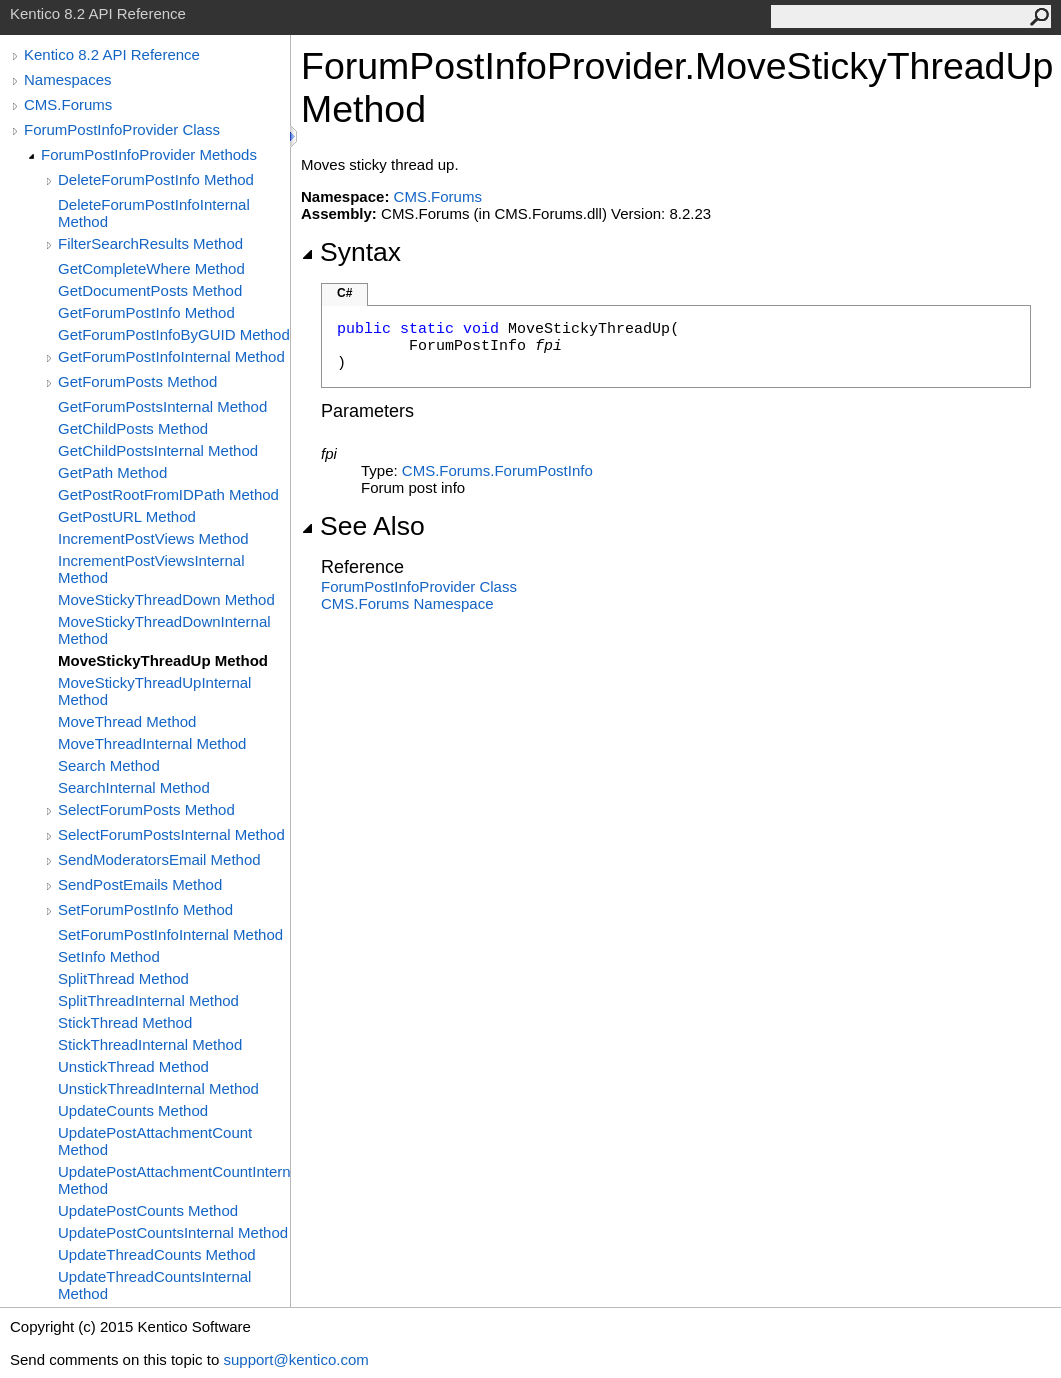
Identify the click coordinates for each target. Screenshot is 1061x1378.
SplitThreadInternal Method (148, 1000)
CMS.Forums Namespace (407, 603)
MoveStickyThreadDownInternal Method (164, 630)
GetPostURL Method (127, 516)
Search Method (109, 765)
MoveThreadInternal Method (152, 743)
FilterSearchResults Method (150, 243)
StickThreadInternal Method (150, 1044)
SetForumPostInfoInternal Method (170, 934)
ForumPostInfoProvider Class (122, 129)
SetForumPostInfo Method (145, 909)
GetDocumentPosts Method (150, 290)
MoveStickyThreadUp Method (163, 660)
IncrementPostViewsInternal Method (151, 569)
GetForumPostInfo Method (146, 312)
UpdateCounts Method (133, 1110)
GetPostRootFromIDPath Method (168, 494)
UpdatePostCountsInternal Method (173, 1232)
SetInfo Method (109, 956)
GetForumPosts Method (137, 381)
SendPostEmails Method (140, 884)
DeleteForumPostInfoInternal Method (154, 213)
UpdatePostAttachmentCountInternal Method (174, 1180)
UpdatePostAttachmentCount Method (155, 1141)
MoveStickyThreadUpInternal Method (154, 691)
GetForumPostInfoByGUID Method (174, 334)
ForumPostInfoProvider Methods (149, 154)
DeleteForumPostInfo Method (156, 179)
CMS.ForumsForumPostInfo (497, 470)
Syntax (351, 252)
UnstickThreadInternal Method (158, 1088)
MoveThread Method (127, 721)
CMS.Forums (68, 104)
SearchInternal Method (134, 787)
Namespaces (68, 79)
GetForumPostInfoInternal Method (171, 356)
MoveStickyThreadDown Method (166, 599)
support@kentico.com (295, 1359)
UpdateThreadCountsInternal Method (154, 1285)
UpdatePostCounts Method (148, 1210)
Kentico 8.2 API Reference (112, 54)
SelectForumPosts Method (146, 809)
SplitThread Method (123, 978)
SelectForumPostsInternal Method (171, 834)
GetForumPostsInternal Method (162, 406)
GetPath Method (112, 472)
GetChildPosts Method (133, 428)
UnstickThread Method (133, 1066)
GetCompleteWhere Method (151, 268)
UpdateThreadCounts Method (157, 1254)
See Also (363, 526)
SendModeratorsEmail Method (159, 859)
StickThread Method (125, 1022)
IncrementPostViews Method (153, 538)
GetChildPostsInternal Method (158, 450)
